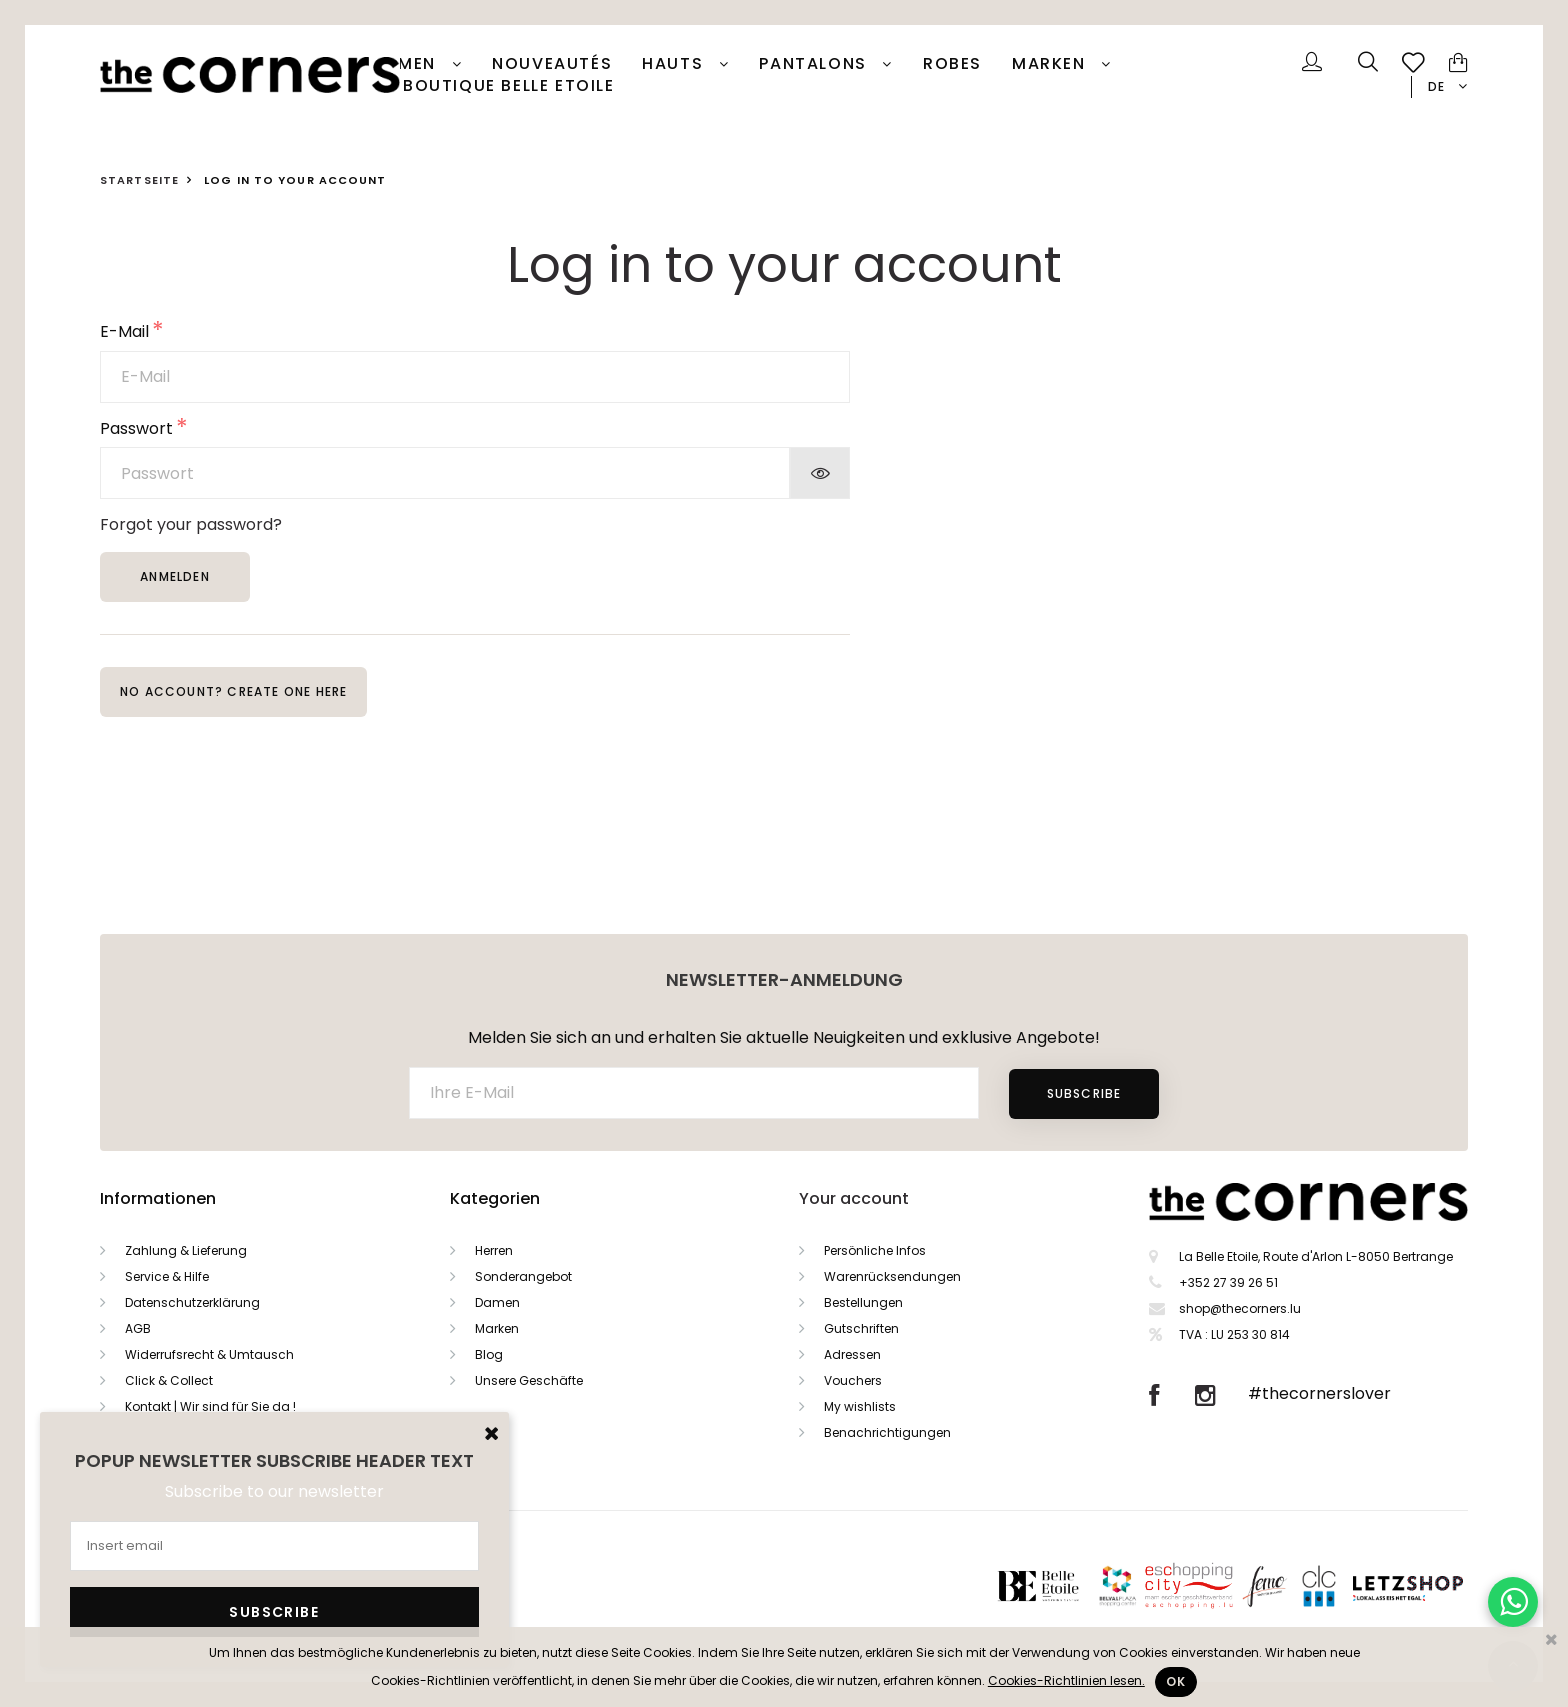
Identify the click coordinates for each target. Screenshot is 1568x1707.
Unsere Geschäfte (529, 1380)
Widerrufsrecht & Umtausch (209, 1354)
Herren (494, 1250)
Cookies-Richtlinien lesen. (1066, 1680)
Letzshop (1432, 1584)
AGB (138, 1328)
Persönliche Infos (875, 1250)
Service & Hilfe (167, 1276)
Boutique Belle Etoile (509, 86)
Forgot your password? (191, 524)
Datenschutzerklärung (192, 1302)
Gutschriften (861, 1328)
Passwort (136, 429)
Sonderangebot (523, 1276)
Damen (407, 64)
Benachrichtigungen (887, 1432)
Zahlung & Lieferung (186, 1250)
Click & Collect (169, 1380)
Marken (1051, 64)
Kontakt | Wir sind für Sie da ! (210, 1406)
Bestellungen (863, 1302)
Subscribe (1084, 1093)
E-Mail (124, 332)
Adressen (852, 1354)
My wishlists (860, 1406)
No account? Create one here (233, 691)
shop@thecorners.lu (1240, 1308)
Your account (854, 1198)
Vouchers (853, 1380)
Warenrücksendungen (892, 1276)
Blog (489, 1354)
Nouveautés (552, 64)
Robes (952, 64)
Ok (1176, 1681)
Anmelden (175, 576)
